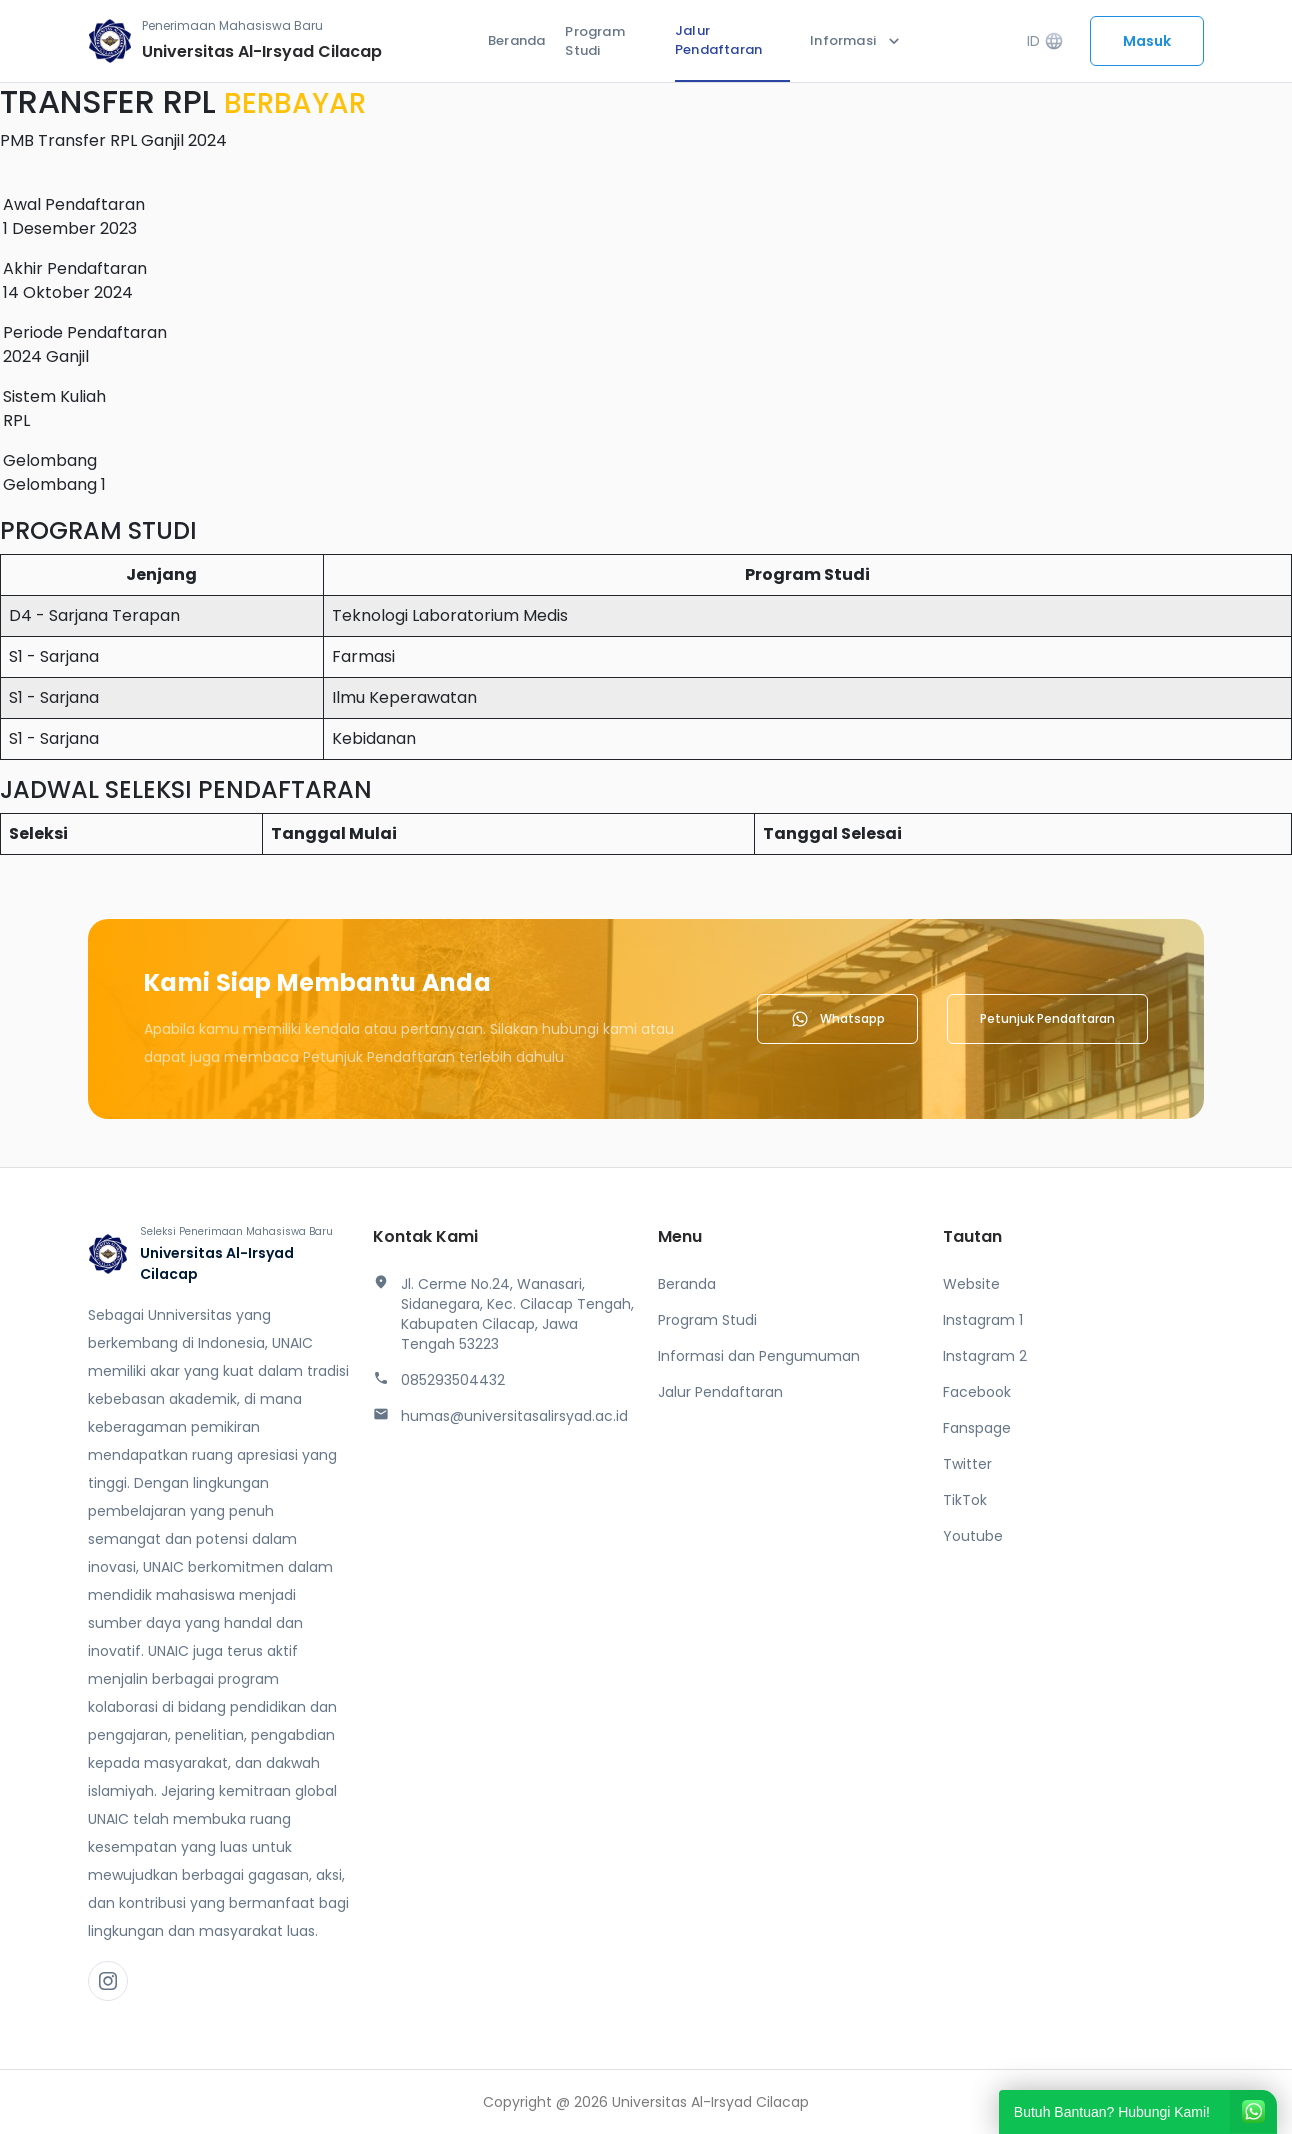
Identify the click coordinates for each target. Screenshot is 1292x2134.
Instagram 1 (983, 1320)
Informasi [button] (857, 41)
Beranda (516, 40)
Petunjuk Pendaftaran (1047, 1018)
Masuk (1147, 41)
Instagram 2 (985, 1356)
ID (1045, 41)
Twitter (967, 1464)
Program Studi (594, 41)
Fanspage (977, 1428)
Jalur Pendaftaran (718, 40)
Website (971, 1284)
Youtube (973, 1536)
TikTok (965, 1500)
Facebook (977, 1392)
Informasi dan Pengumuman (759, 1356)
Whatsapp (837, 1019)
